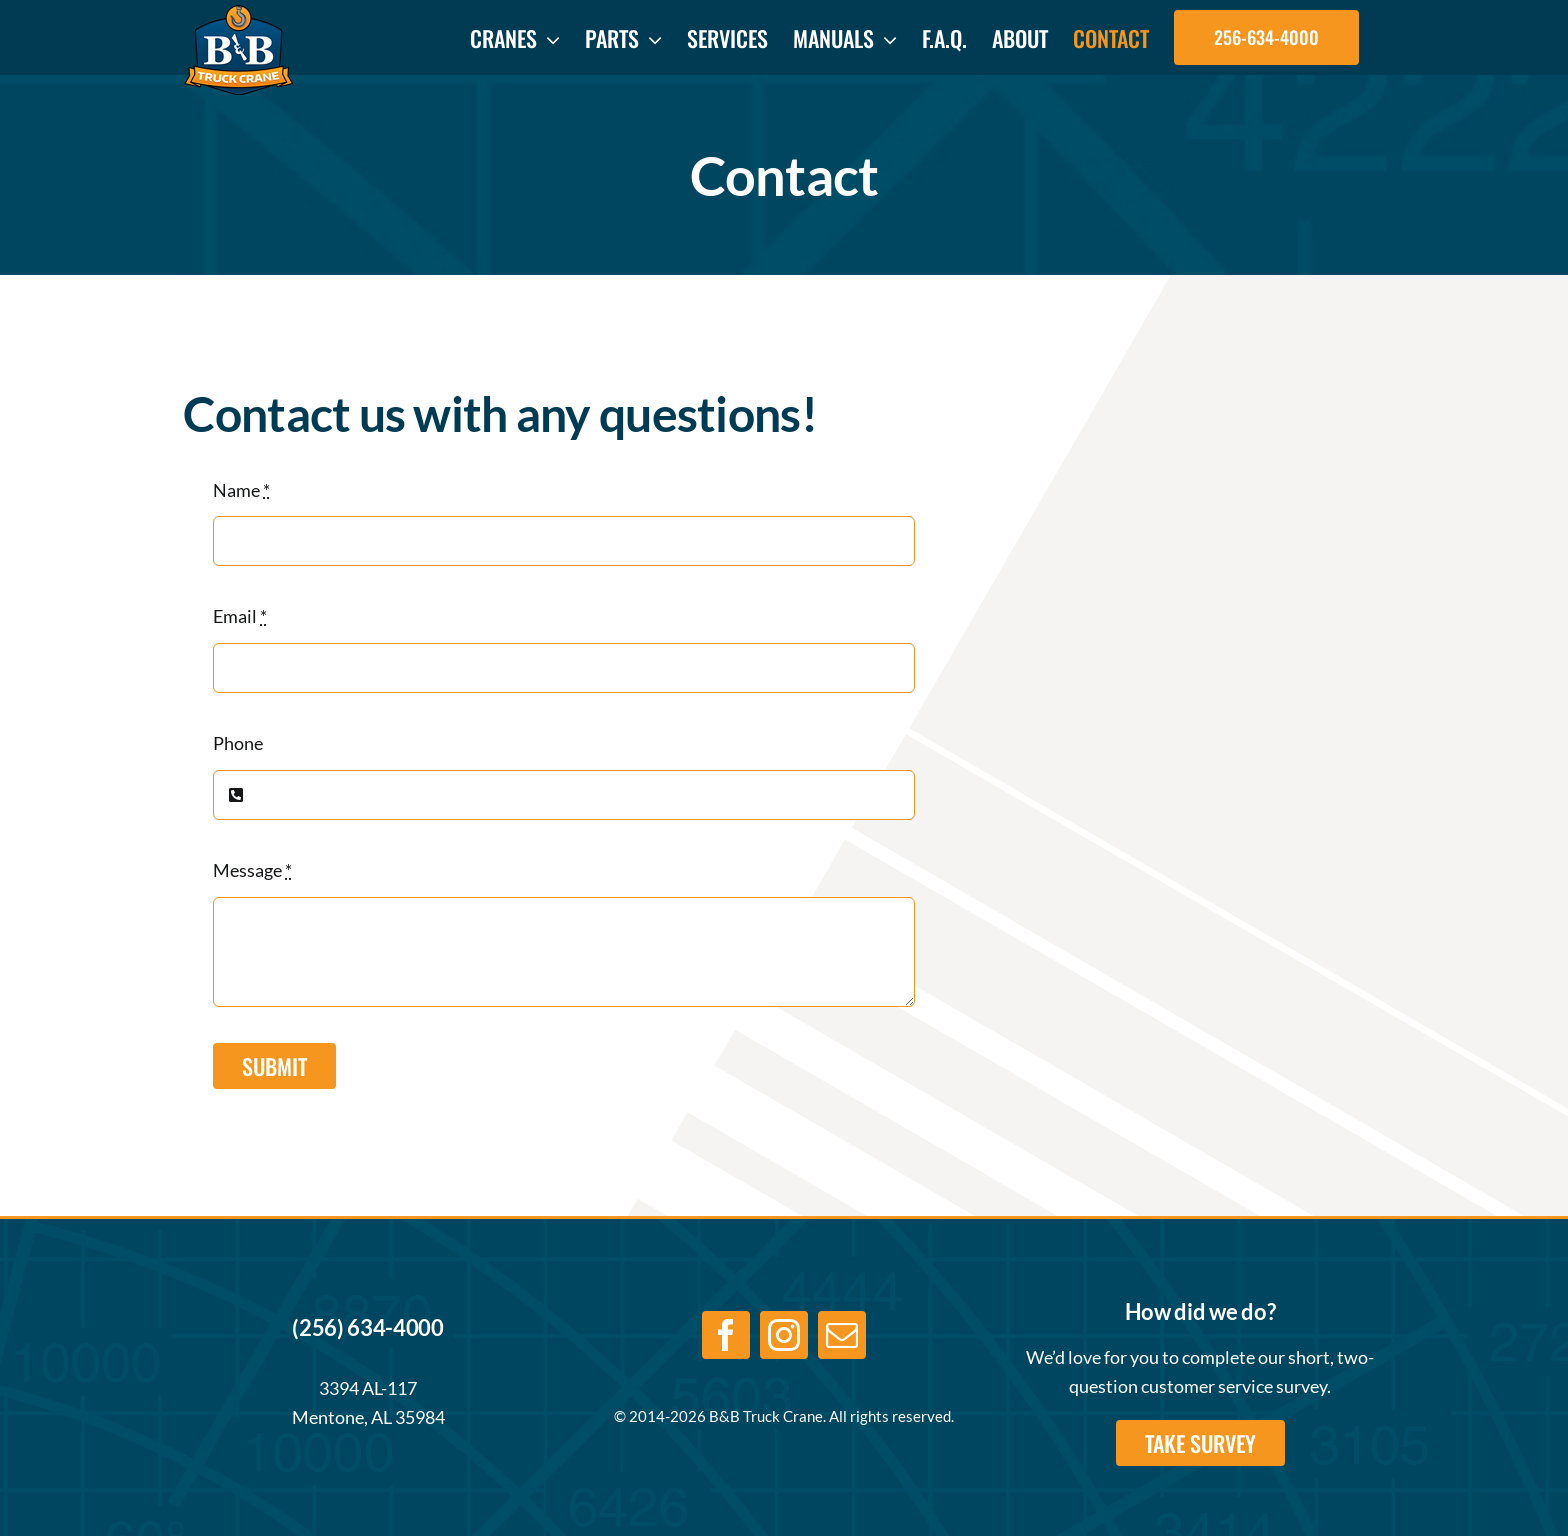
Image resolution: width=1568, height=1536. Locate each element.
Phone (238, 743)
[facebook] (726, 1335)
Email (240, 616)
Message (252, 870)
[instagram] (784, 1335)
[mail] (842, 1335)
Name (241, 490)
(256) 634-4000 (367, 1327)
